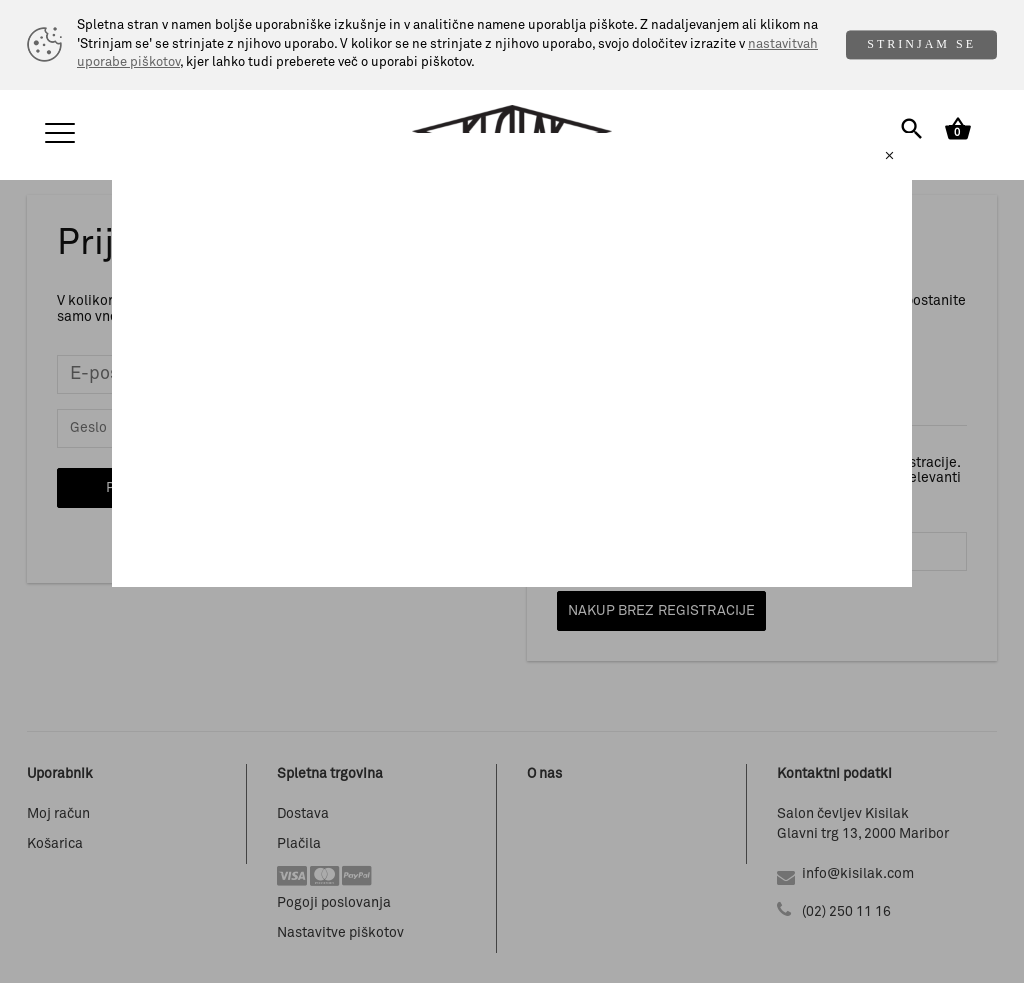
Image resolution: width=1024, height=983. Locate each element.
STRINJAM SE (921, 44)
